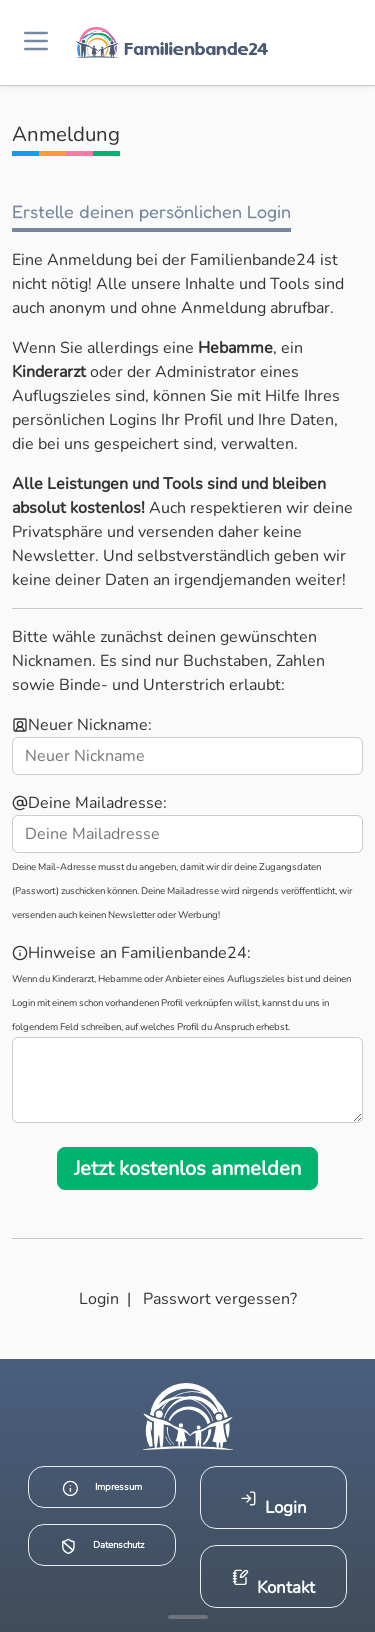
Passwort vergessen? (220, 1299)
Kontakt (273, 1583)
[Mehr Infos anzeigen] (188, 1617)
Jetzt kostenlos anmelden (187, 1168)
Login (99, 1299)
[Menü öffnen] (36, 42)
